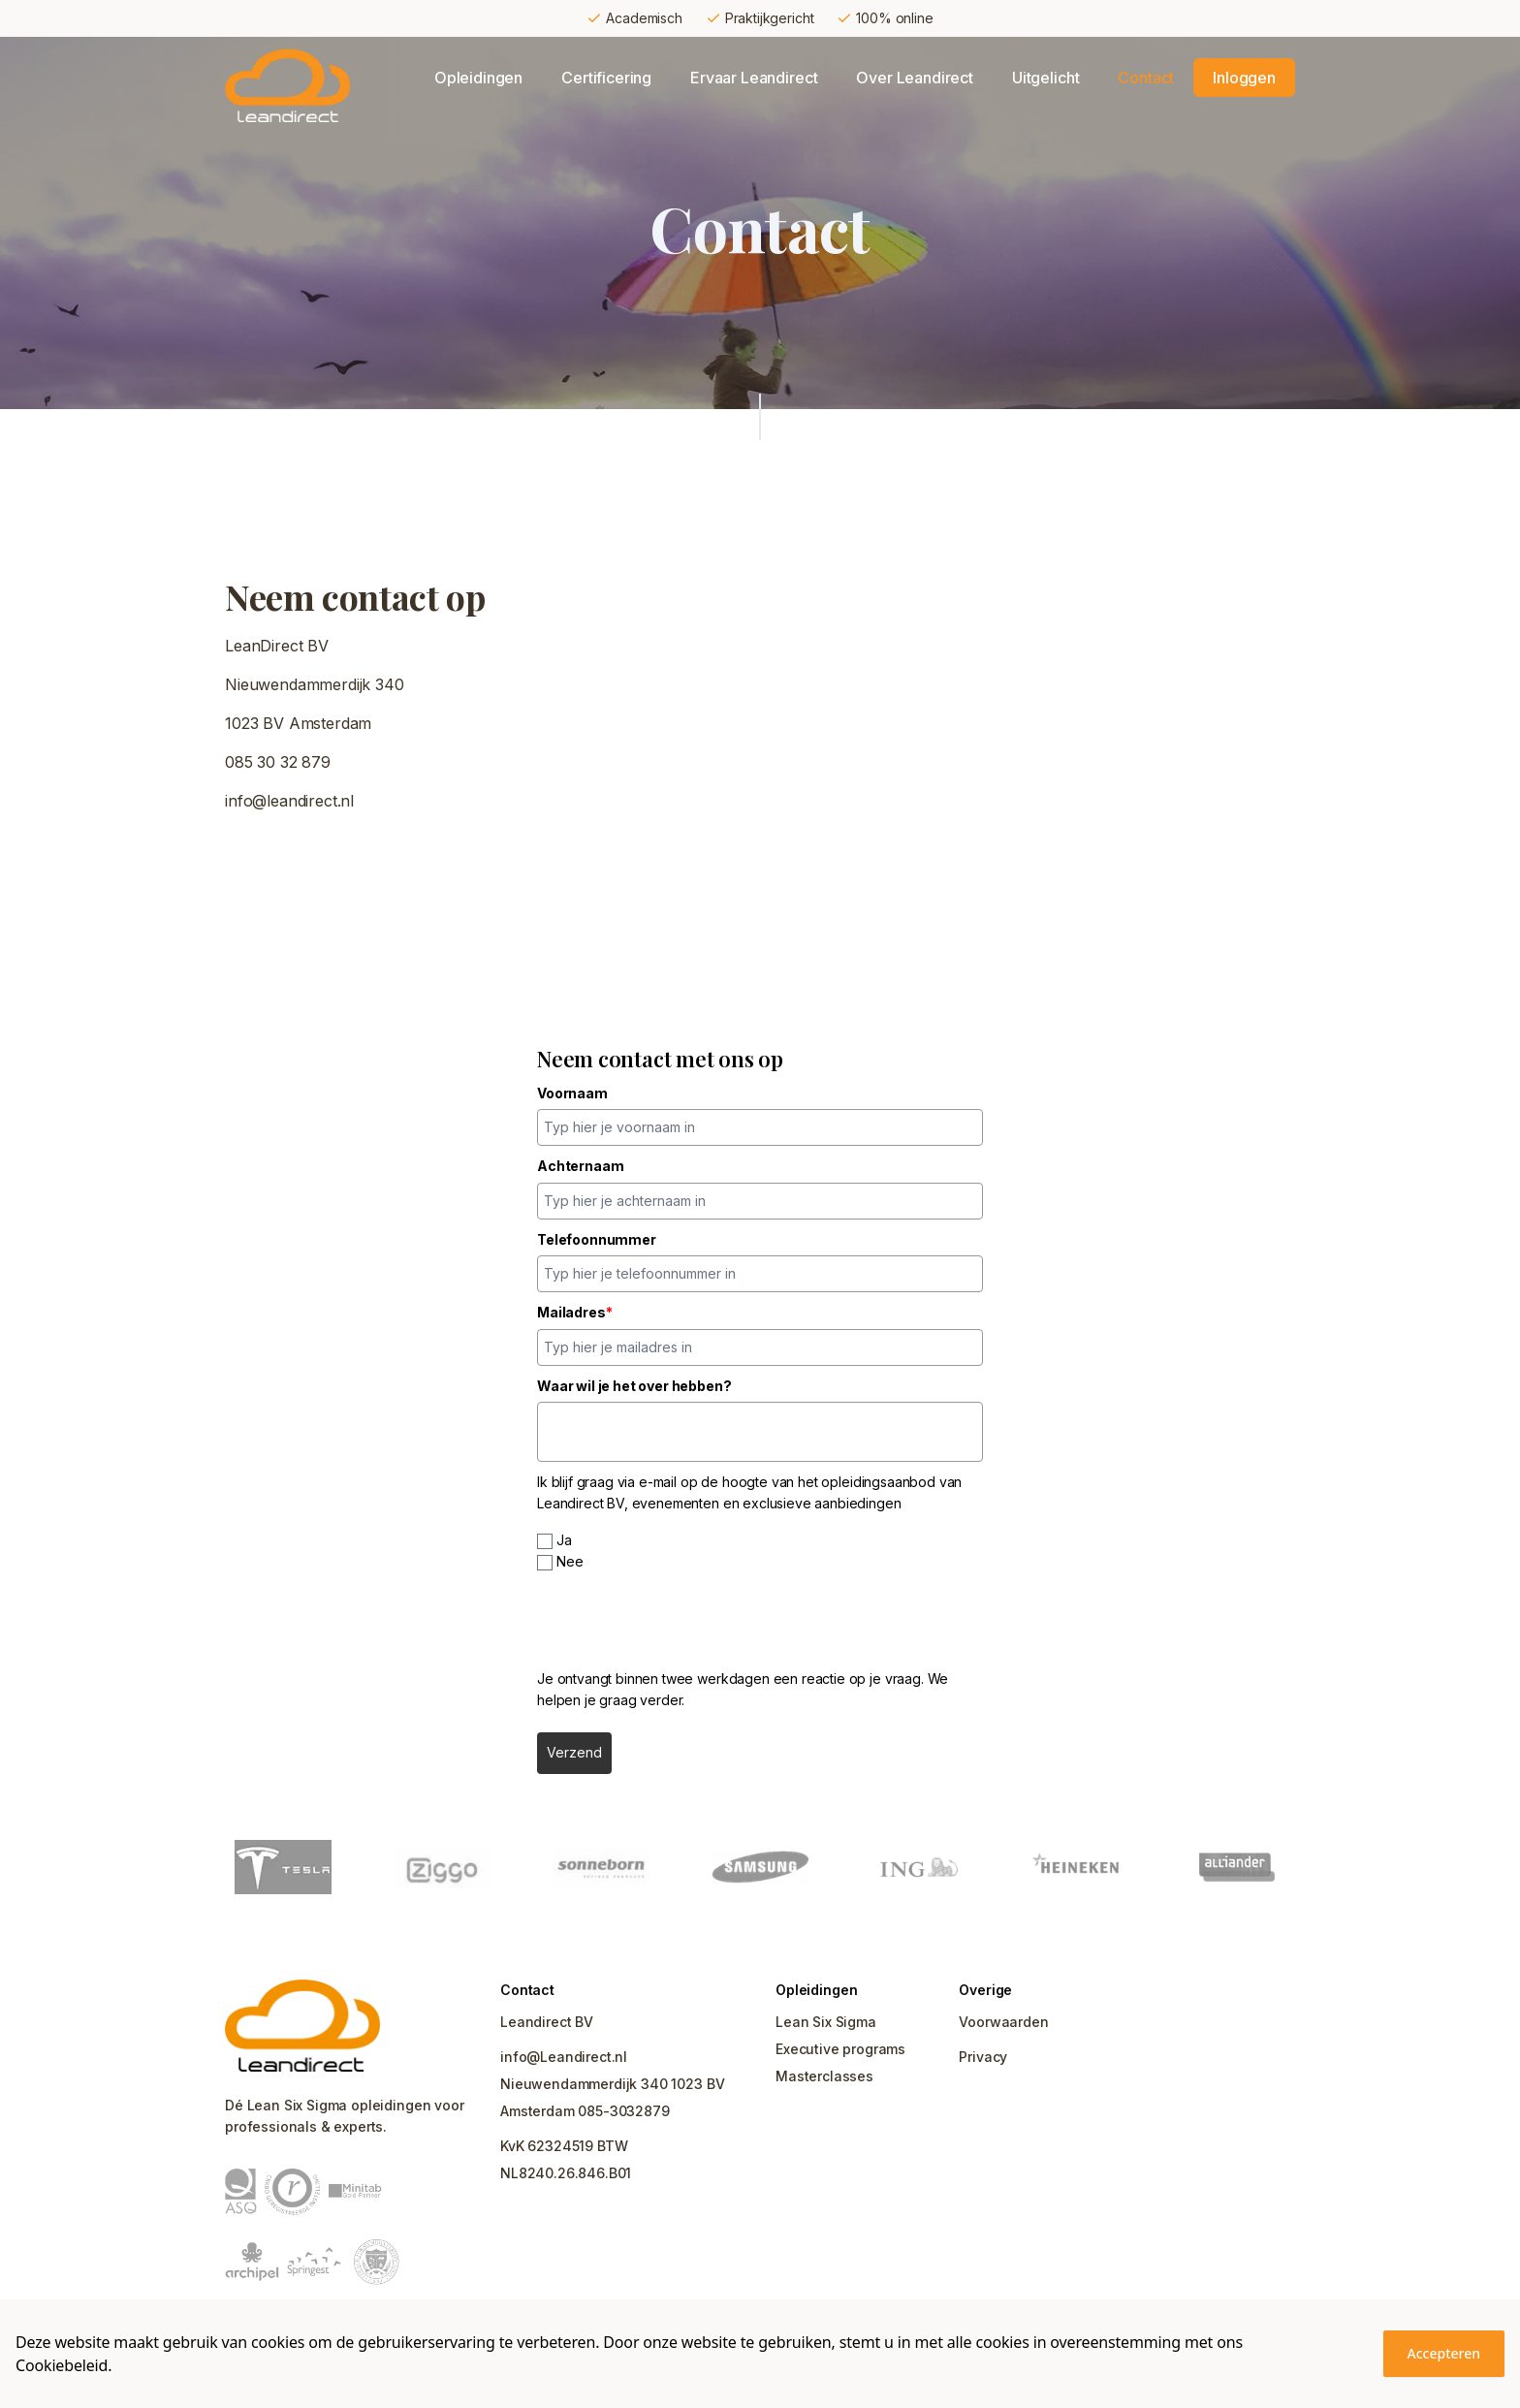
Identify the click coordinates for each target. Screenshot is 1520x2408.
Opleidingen (478, 77)
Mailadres (574, 1312)
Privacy (983, 2056)
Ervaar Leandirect (753, 77)
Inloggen (1244, 77)
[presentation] (684, 1621)
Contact (1146, 77)
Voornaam (572, 1093)
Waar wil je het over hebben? (634, 1386)
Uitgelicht (1045, 77)
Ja (564, 1540)
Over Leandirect (914, 77)
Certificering (606, 77)
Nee (570, 1561)
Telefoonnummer (596, 1239)
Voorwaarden (1003, 2021)
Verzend (574, 1752)
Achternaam (580, 1165)
